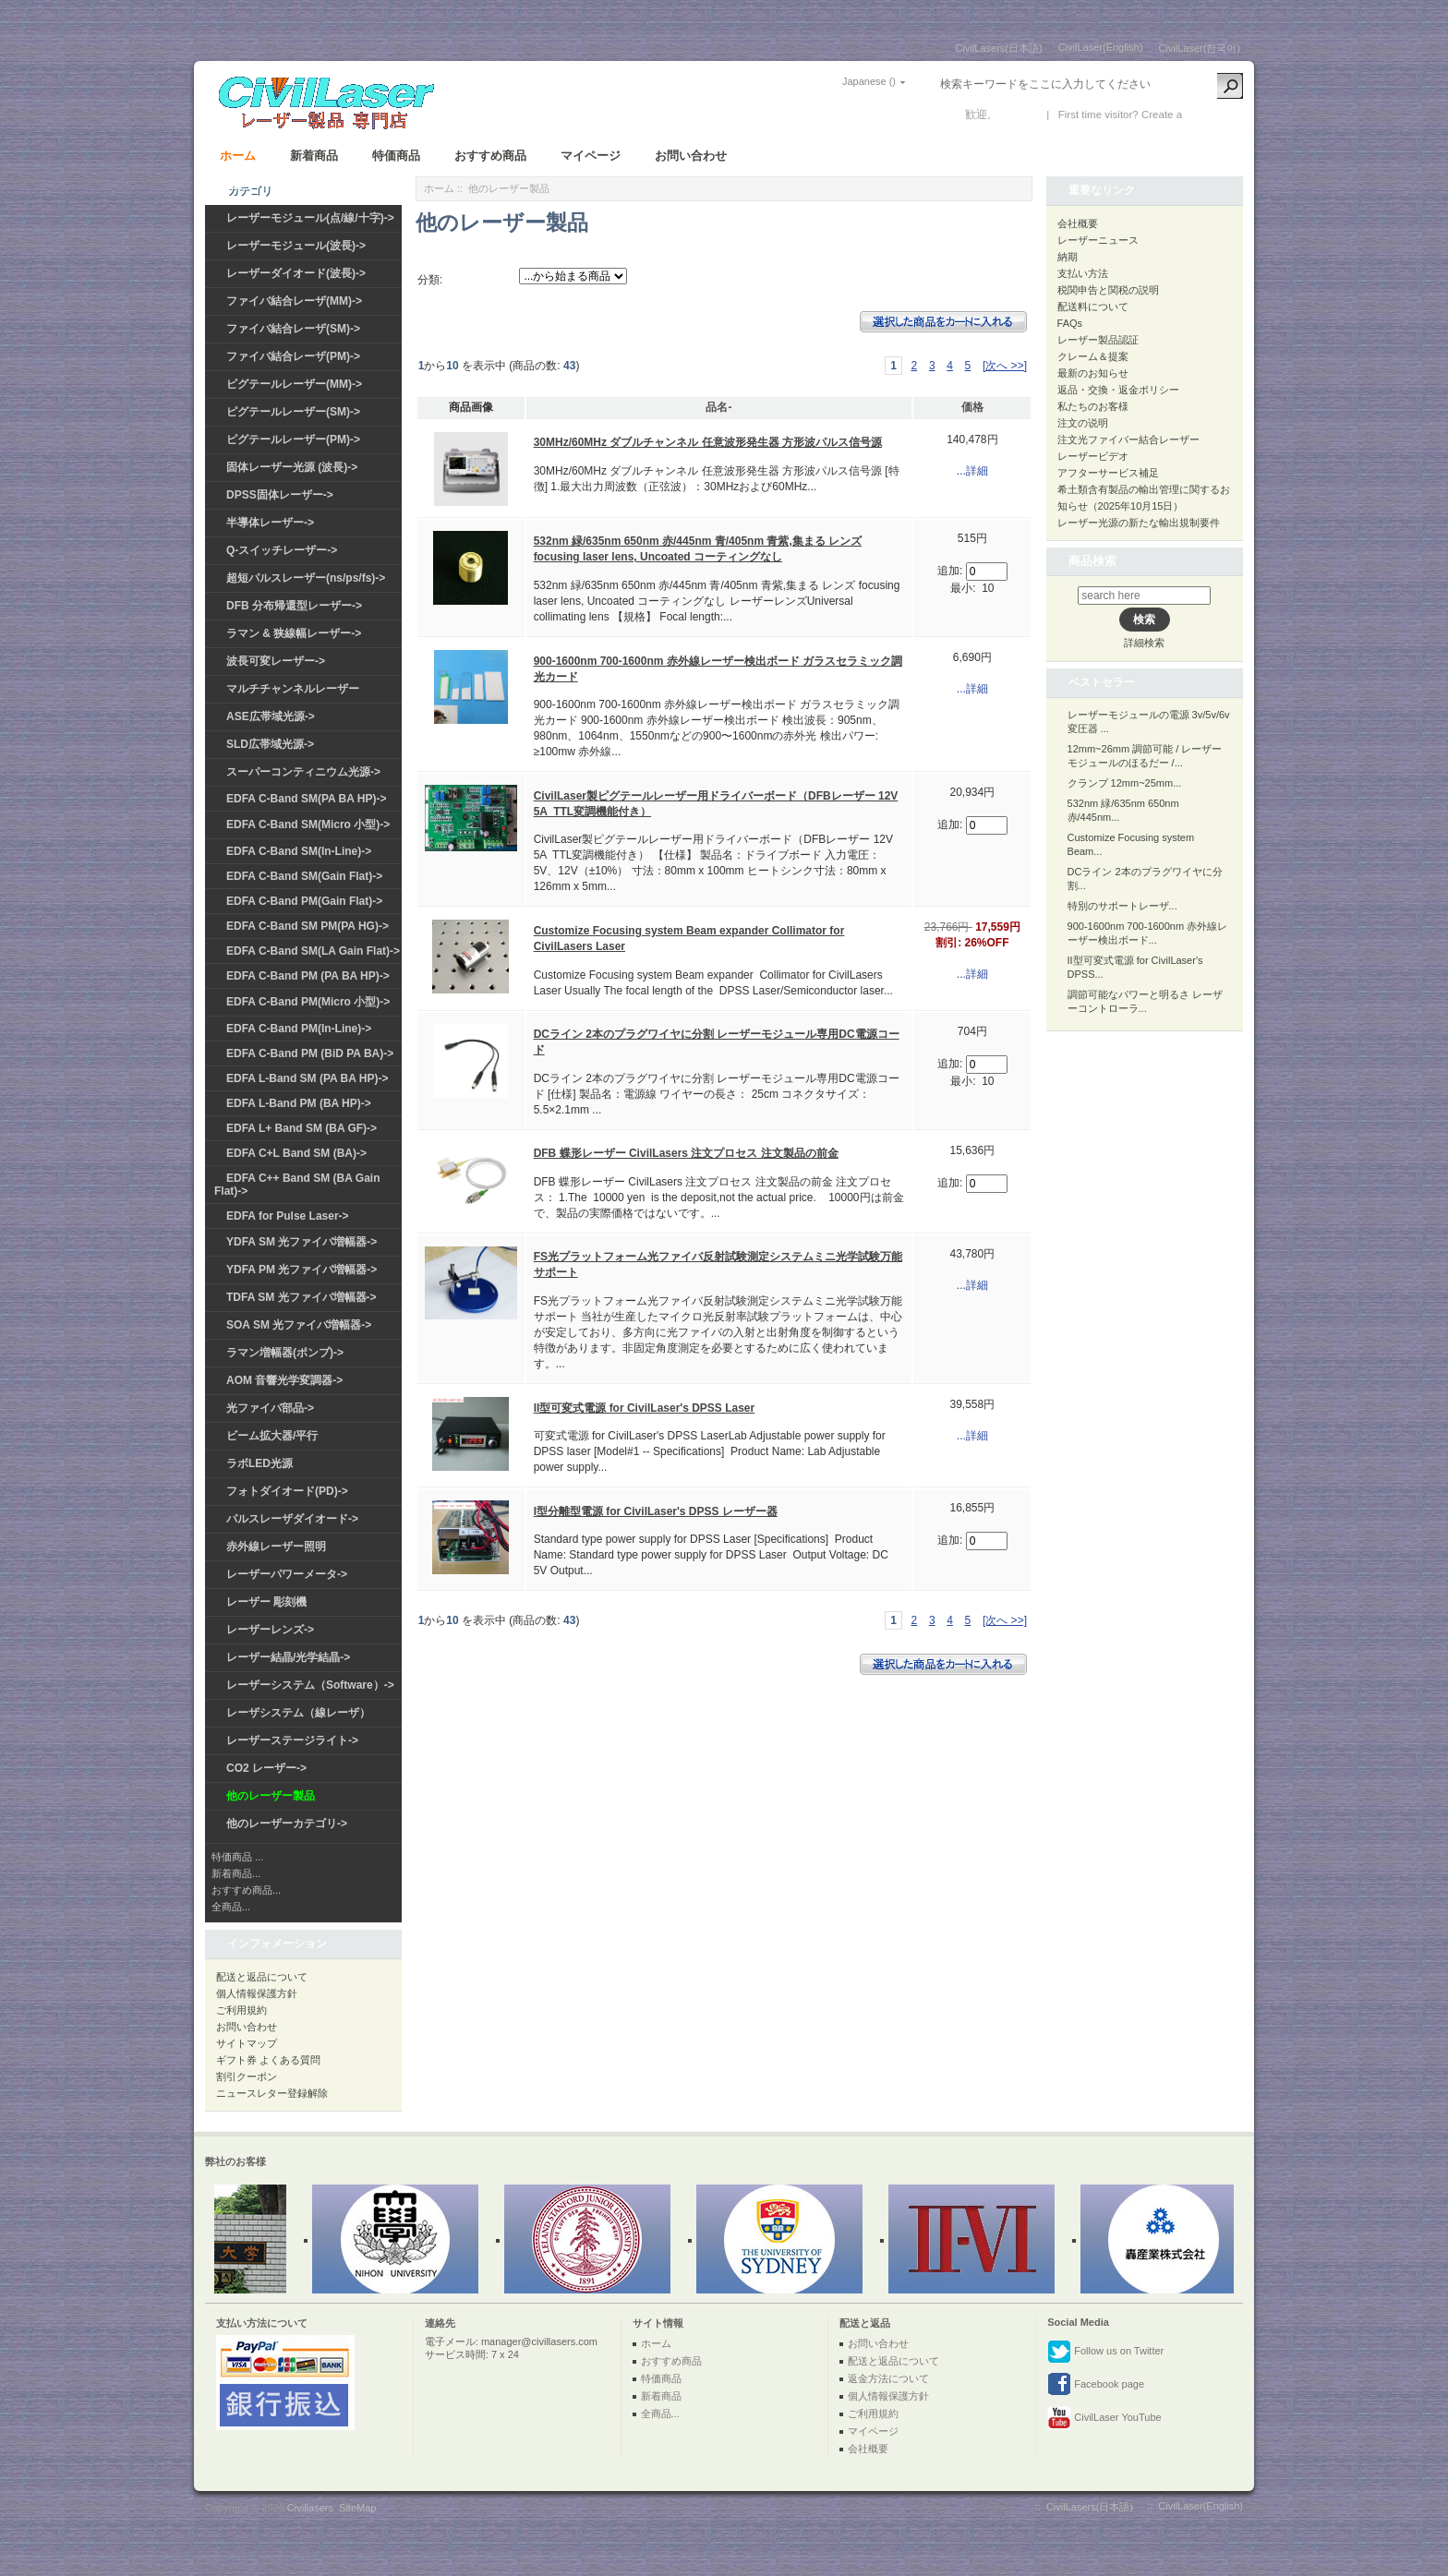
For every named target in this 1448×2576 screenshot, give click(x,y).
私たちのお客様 (1092, 406)
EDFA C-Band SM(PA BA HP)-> (306, 798)
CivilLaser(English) (1100, 47)
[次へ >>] (1005, 365)
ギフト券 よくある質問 (268, 2059)
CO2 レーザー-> (266, 1768)
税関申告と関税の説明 (1108, 289)
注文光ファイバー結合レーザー (1128, 439)
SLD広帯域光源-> (270, 744)
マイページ (591, 156)
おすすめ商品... (246, 1890)
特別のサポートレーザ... (1122, 905)
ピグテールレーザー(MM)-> (294, 384)
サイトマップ (246, 2043)
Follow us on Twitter (1105, 2352)
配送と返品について (262, 1976)
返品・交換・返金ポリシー (1118, 389)
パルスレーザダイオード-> (292, 1518)
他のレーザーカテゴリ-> (286, 1823)
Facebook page (1095, 2385)
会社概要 (1077, 223)
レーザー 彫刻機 (266, 1601)
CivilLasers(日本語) (999, 48)
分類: (429, 279)
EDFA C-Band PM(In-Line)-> (298, 1028)
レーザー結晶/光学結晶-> (288, 1657)
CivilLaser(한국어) (1199, 48)
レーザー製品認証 (1098, 339)
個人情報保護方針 (256, 1993)
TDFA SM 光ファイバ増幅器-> (301, 1297)
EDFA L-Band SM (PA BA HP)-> (307, 1078)
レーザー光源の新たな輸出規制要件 (1138, 522)
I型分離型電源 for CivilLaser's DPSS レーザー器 (656, 1511)
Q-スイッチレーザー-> (281, 550)
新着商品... (235, 1873)
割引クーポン (246, 2076)
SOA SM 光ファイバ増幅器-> (298, 1324)
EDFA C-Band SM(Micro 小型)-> (308, 824)
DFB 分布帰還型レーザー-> (294, 605)
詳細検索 (1144, 642)
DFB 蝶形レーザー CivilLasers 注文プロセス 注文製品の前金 (686, 1153)
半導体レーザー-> (270, 522)
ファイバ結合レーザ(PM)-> (293, 356)
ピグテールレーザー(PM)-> (293, 439)
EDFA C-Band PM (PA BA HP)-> (308, 975)
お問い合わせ (691, 156)
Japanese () (869, 81)
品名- (718, 407)
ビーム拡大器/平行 (272, 1435)
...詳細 (972, 470)
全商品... (230, 1906)
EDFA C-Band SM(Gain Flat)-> (304, 876)
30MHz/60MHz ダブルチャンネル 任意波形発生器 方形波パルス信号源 (708, 442)
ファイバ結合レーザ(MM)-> (294, 301)
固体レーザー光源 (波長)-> (291, 467)
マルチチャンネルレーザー (292, 688)
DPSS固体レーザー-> (279, 494)
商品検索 (1092, 561)
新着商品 (314, 156)
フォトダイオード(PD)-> (287, 1491)
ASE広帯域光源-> (270, 716)
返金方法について (888, 2378)
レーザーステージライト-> (292, 1740)
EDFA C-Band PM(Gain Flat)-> (304, 901)
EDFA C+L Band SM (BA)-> (296, 1153)
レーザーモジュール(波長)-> (296, 245)
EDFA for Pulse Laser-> (287, 1216)
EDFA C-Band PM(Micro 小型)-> (308, 1001)
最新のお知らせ (1092, 373)
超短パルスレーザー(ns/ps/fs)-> (305, 578)
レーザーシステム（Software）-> (310, 1685)
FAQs (1070, 323)
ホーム (238, 156)
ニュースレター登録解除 (272, 2093)
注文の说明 (1082, 422)
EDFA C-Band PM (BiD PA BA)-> (309, 1053)
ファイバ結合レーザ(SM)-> (293, 328)
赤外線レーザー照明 (276, 1546)
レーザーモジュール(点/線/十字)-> (310, 217)
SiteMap (357, 2507)
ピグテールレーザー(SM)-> (293, 411)
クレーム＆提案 (1092, 356)
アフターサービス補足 (1108, 472)
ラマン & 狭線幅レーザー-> (293, 633)
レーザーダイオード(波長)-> (296, 273)
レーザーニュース (1098, 240)
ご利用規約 (241, 2010)
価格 (972, 407)
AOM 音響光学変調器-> (284, 1380)
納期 (1067, 256)
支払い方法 (1082, 273)
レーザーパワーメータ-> (286, 1574)
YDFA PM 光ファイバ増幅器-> (301, 1269)
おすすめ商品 (490, 156)
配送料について (1092, 306)
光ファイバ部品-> (270, 1408)
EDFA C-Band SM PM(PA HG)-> (307, 926)
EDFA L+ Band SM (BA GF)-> (301, 1128)
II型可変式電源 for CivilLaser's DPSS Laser (644, 1408)
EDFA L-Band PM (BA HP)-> (298, 1103)
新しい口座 (1212, 114)
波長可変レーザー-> (275, 661)
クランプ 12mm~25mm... (1125, 782)
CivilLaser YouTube (1104, 2418)
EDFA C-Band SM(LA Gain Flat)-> (313, 951)
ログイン (1016, 114)
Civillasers (310, 2507)
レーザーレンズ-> (270, 1629)
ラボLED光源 (259, 1463)
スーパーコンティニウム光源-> (303, 771)
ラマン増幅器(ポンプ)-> (285, 1352)
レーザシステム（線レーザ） (298, 1712)
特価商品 (396, 156)
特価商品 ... (237, 1856)
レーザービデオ (1092, 456)
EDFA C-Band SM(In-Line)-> (298, 851)
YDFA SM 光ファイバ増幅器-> (301, 1241)
